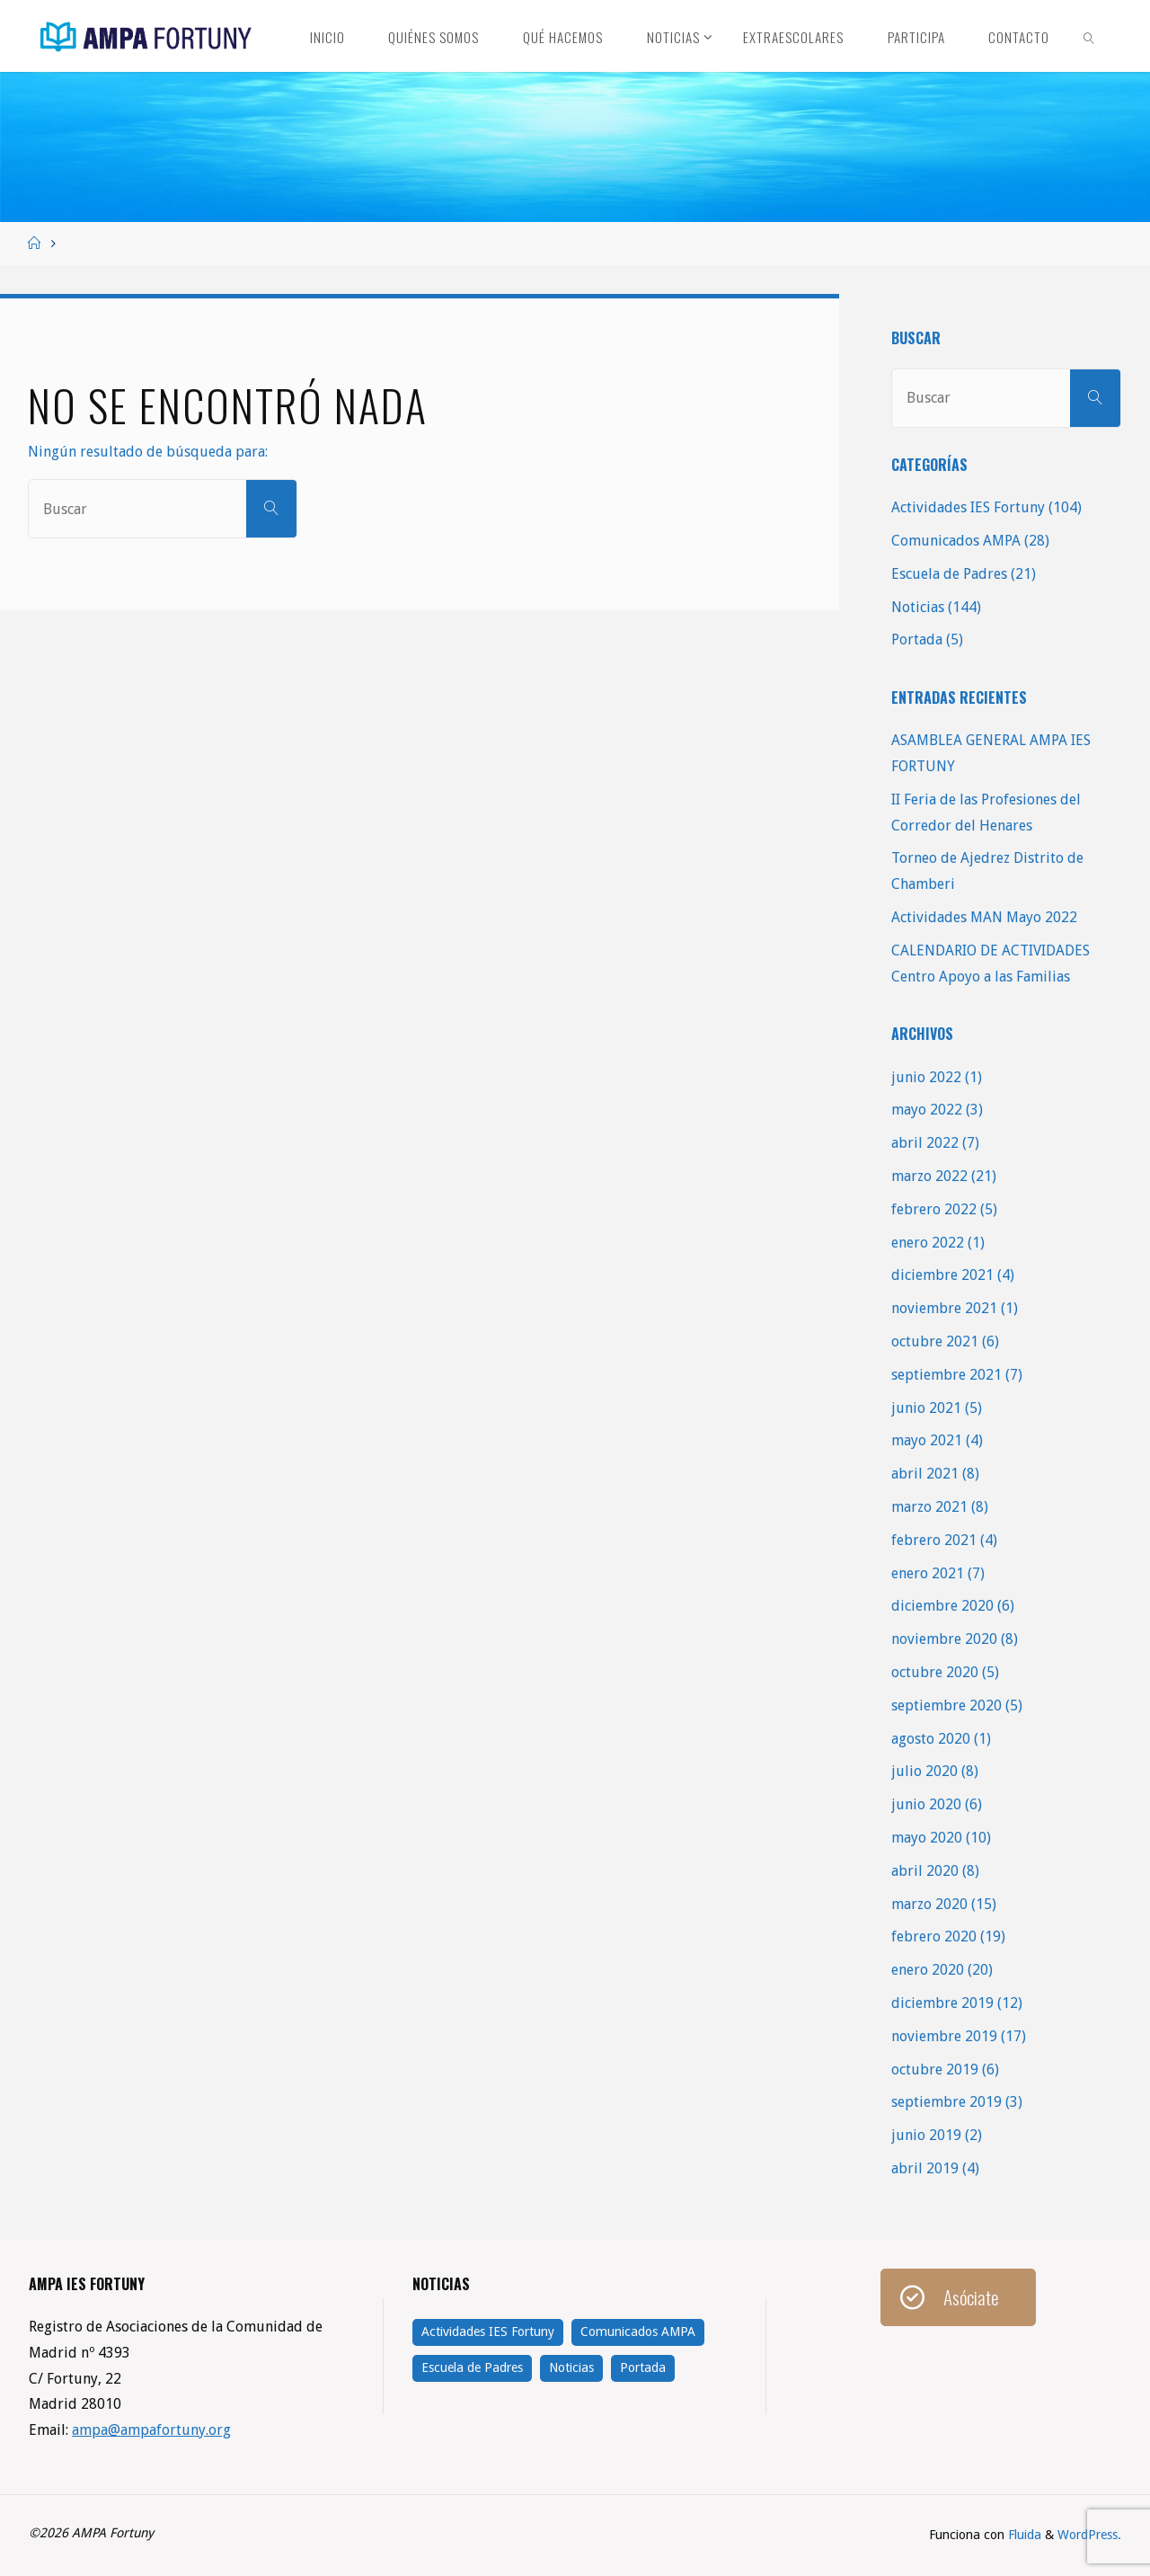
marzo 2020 (929, 1904)
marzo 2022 (929, 1176)
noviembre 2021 (944, 1308)
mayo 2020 (926, 1837)
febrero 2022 (934, 1209)
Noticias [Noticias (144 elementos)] (571, 2367)
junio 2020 (926, 1804)
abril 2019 (925, 2168)
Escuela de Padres (949, 573)
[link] (1090, 36)
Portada (916, 639)
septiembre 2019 (946, 2101)
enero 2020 (927, 1969)
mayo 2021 (926, 1440)
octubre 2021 (934, 1341)
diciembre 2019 (942, 2003)
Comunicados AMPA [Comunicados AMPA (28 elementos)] (637, 2331)
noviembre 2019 (944, 2036)
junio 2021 (926, 1408)
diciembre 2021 (942, 1275)
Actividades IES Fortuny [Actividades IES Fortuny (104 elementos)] (487, 2331)
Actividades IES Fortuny (968, 507)
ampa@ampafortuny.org (151, 2429)
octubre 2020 (934, 1672)
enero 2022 (927, 1242)
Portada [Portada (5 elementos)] (643, 2367)
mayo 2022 (926, 1109)
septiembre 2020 (946, 1705)
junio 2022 (926, 1077)
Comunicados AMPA (956, 540)
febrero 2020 (934, 1936)
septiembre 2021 (946, 1374)
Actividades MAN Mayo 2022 (984, 917)
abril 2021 (925, 1473)
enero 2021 (927, 1573)
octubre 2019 (934, 2069)
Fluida (1022, 2534)
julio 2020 (924, 1771)
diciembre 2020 (942, 1605)
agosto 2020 (930, 1738)
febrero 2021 (934, 1540)
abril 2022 (925, 1142)
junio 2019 (926, 2135)
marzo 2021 (929, 1506)
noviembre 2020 (944, 1639)
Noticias (917, 607)
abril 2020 (925, 1870)
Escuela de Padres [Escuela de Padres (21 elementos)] (472, 2367)
